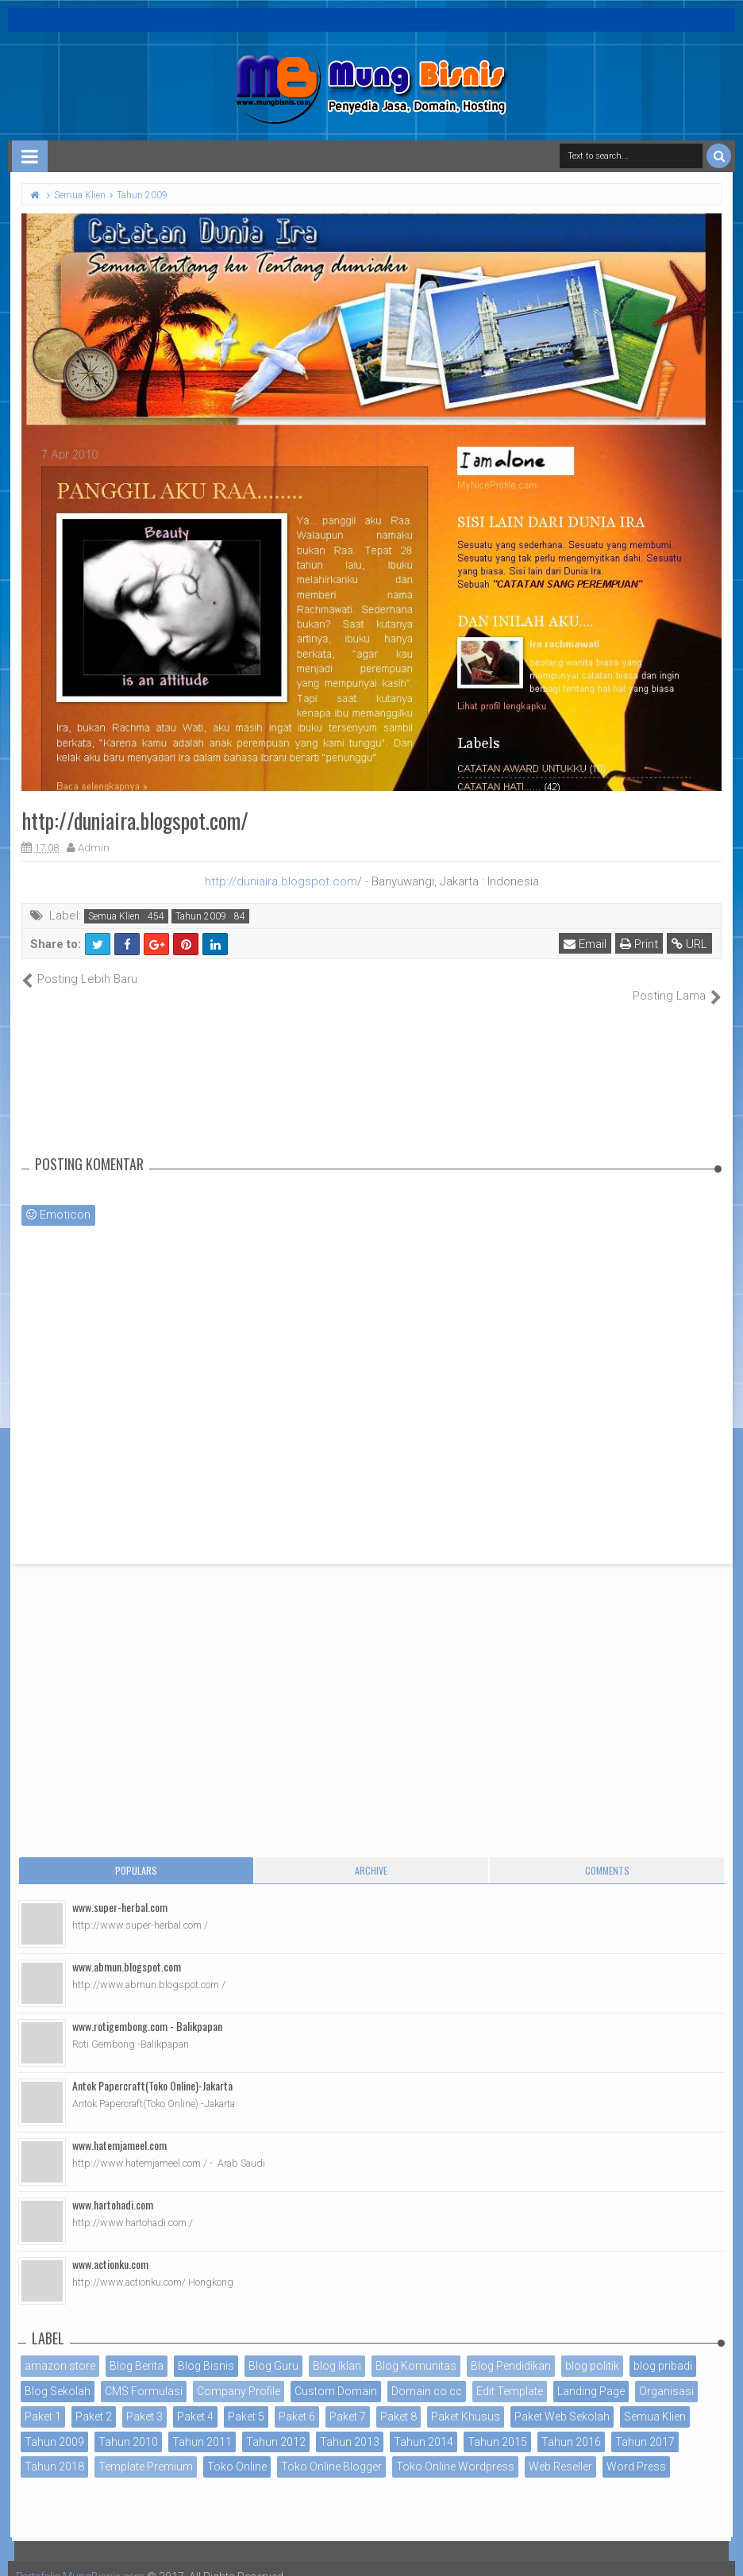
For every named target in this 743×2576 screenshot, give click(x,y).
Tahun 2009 (200, 916)
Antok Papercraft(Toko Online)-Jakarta (152, 2068)
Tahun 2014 (423, 2424)
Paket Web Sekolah (562, 2399)
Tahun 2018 (54, 2450)
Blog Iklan (337, 2349)
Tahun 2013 (349, 2424)
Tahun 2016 (571, 2424)
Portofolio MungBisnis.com (86, 2560)
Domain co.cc (426, 2374)
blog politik (592, 2349)
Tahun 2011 (202, 2424)
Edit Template (509, 2374)
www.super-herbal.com (119, 1890)
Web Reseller (560, 2450)
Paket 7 (347, 2399)
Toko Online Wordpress (455, 2450)
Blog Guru (273, 2349)
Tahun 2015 (497, 2424)
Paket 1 (43, 2399)
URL (690, 944)
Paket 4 (195, 2399)
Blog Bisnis (206, 2349)
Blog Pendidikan (511, 2349)
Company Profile (238, 2374)
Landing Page (591, 2374)
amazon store (60, 2349)
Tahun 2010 (128, 2424)
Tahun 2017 (645, 2424)
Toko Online (237, 2450)
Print (640, 944)
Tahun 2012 (276, 2424)
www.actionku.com (110, 2247)
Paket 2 (93, 2399)
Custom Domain (336, 2374)
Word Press (636, 2450)
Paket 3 (144, 2399)
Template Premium (145, 2450)
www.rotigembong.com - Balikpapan (147, 2009)
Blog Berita (137, 2349)
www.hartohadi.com (112, 2187)
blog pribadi (662, 2349)
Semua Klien (114, 916)
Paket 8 (398, 2399)
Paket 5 (246, 2399)
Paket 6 (297, 2399)
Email (585, 944)
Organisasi (666, 2374)
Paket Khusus (465, 2399)
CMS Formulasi (144, 2374)
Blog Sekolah (57, 2374)
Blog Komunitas (415, 2349)
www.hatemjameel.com (119, 2128)
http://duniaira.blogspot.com (281, 881)
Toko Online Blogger (331, 2450)
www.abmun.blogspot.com (126, 1949)
